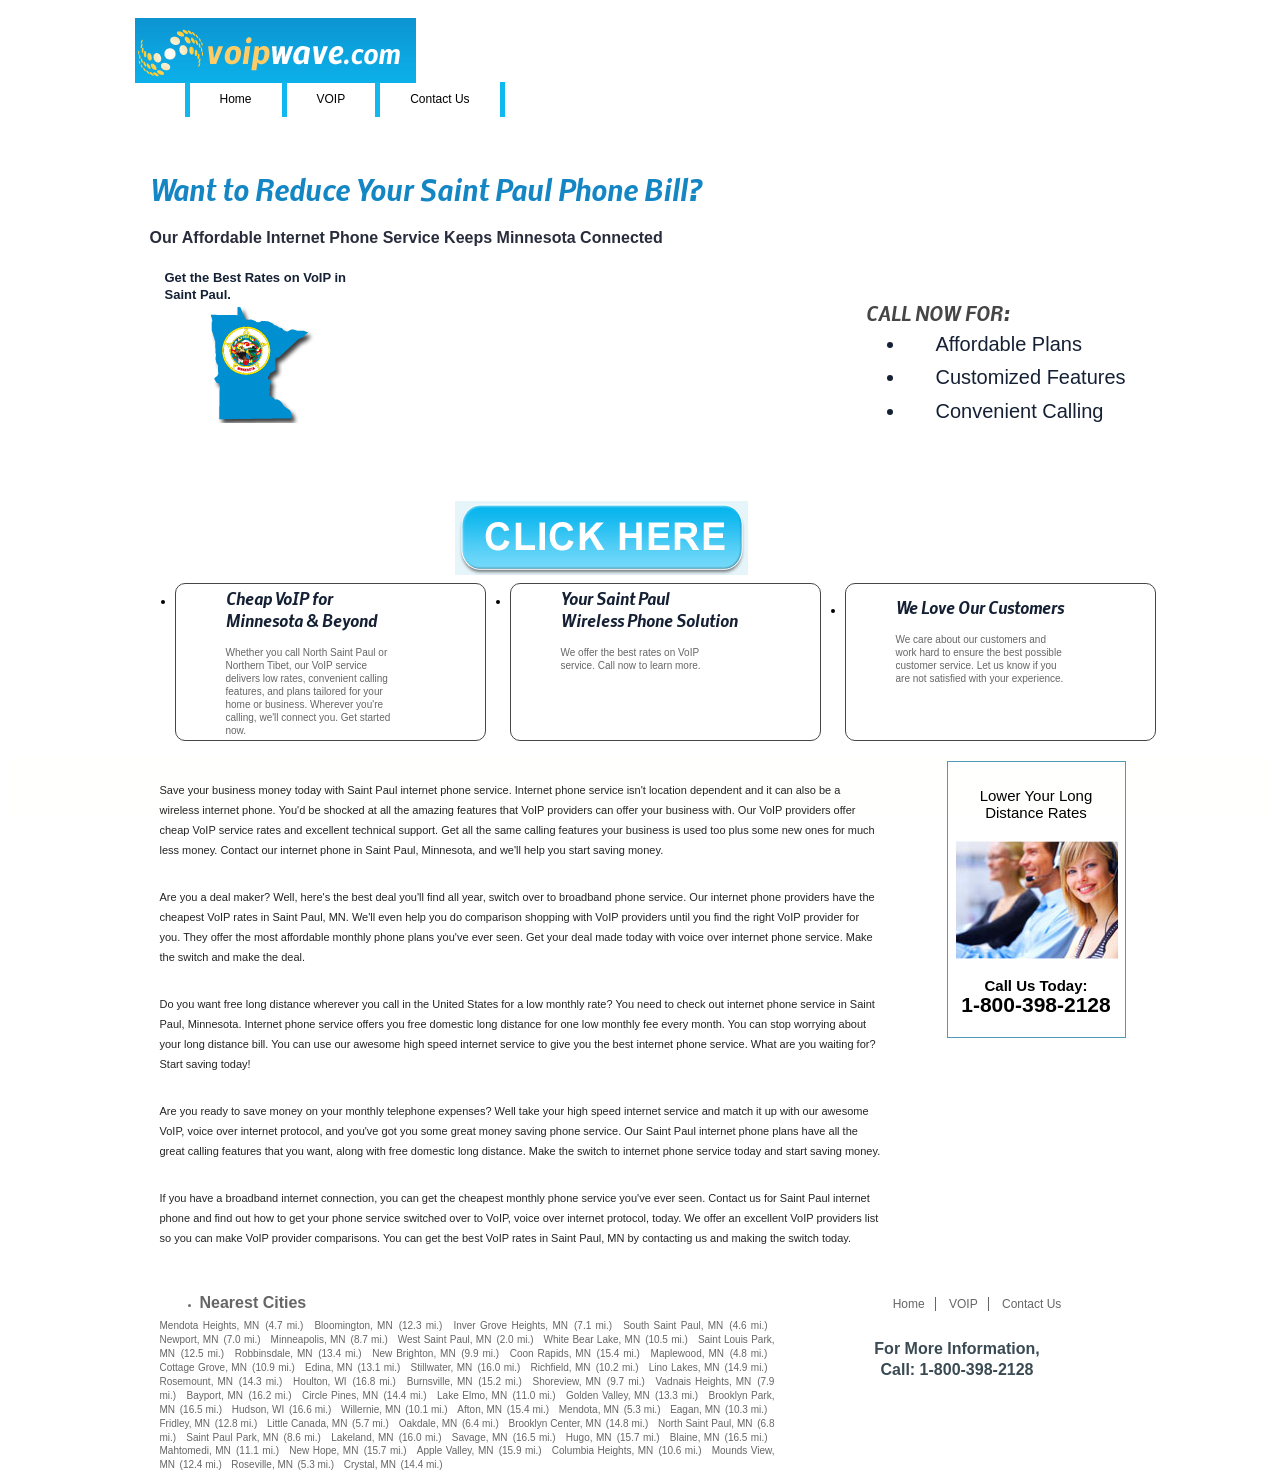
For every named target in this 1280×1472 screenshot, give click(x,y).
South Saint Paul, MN (673, 1325)
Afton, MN (479, 1409)
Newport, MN (189, 1339)
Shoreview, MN (567, 1381)
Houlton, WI (320, 1381)
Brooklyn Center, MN (554, 1423)
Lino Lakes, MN (684, 1367)
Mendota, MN (589, 1409)
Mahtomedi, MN (195, 1450)
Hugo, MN (589, 1437)
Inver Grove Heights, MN (510, 1325)
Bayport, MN (215, 1395)
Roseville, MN (262, 1464)
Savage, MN (480, 1437)
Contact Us (439, 99)
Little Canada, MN (307, 1423)
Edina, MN (328, 1367)
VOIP (331, 99)
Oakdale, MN (428, 1423)
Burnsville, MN (440, 1381)
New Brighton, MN (413, 1353)
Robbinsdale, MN (274, 1353)
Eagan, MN (695, 1409)
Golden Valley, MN (608, 1395)
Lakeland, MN (362, 1437)
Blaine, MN (695, 1437)
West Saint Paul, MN (445, 1339)
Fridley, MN (185, 1423)
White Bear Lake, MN (592, 1339)
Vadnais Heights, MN (704, 1381)
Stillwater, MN (442, 1367)
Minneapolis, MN (308, 1339)
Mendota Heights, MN (210, 1325)
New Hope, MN (323, 1450)
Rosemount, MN (197, 1381)
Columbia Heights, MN (602, 1450)
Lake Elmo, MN (472, 1395)
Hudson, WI (258, 1409)
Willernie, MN (371, 1409)
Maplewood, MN (687, 1353)
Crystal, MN (370, 1464)
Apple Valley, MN (455, 1450)
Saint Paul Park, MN (232, 1437)
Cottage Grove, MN (203, 1367)
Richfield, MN (560, 1367)
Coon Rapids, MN (550, 1353)
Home (236, 99)
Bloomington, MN (353, 1325)
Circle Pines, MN (340, 1395)
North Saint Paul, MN (705, 1423)
